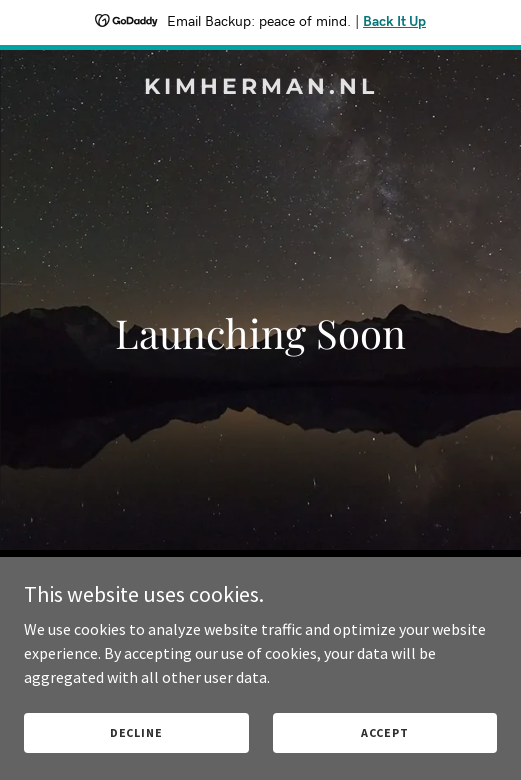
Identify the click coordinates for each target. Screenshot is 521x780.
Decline (136, 732)
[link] (260, 88)
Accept (385, 732)
